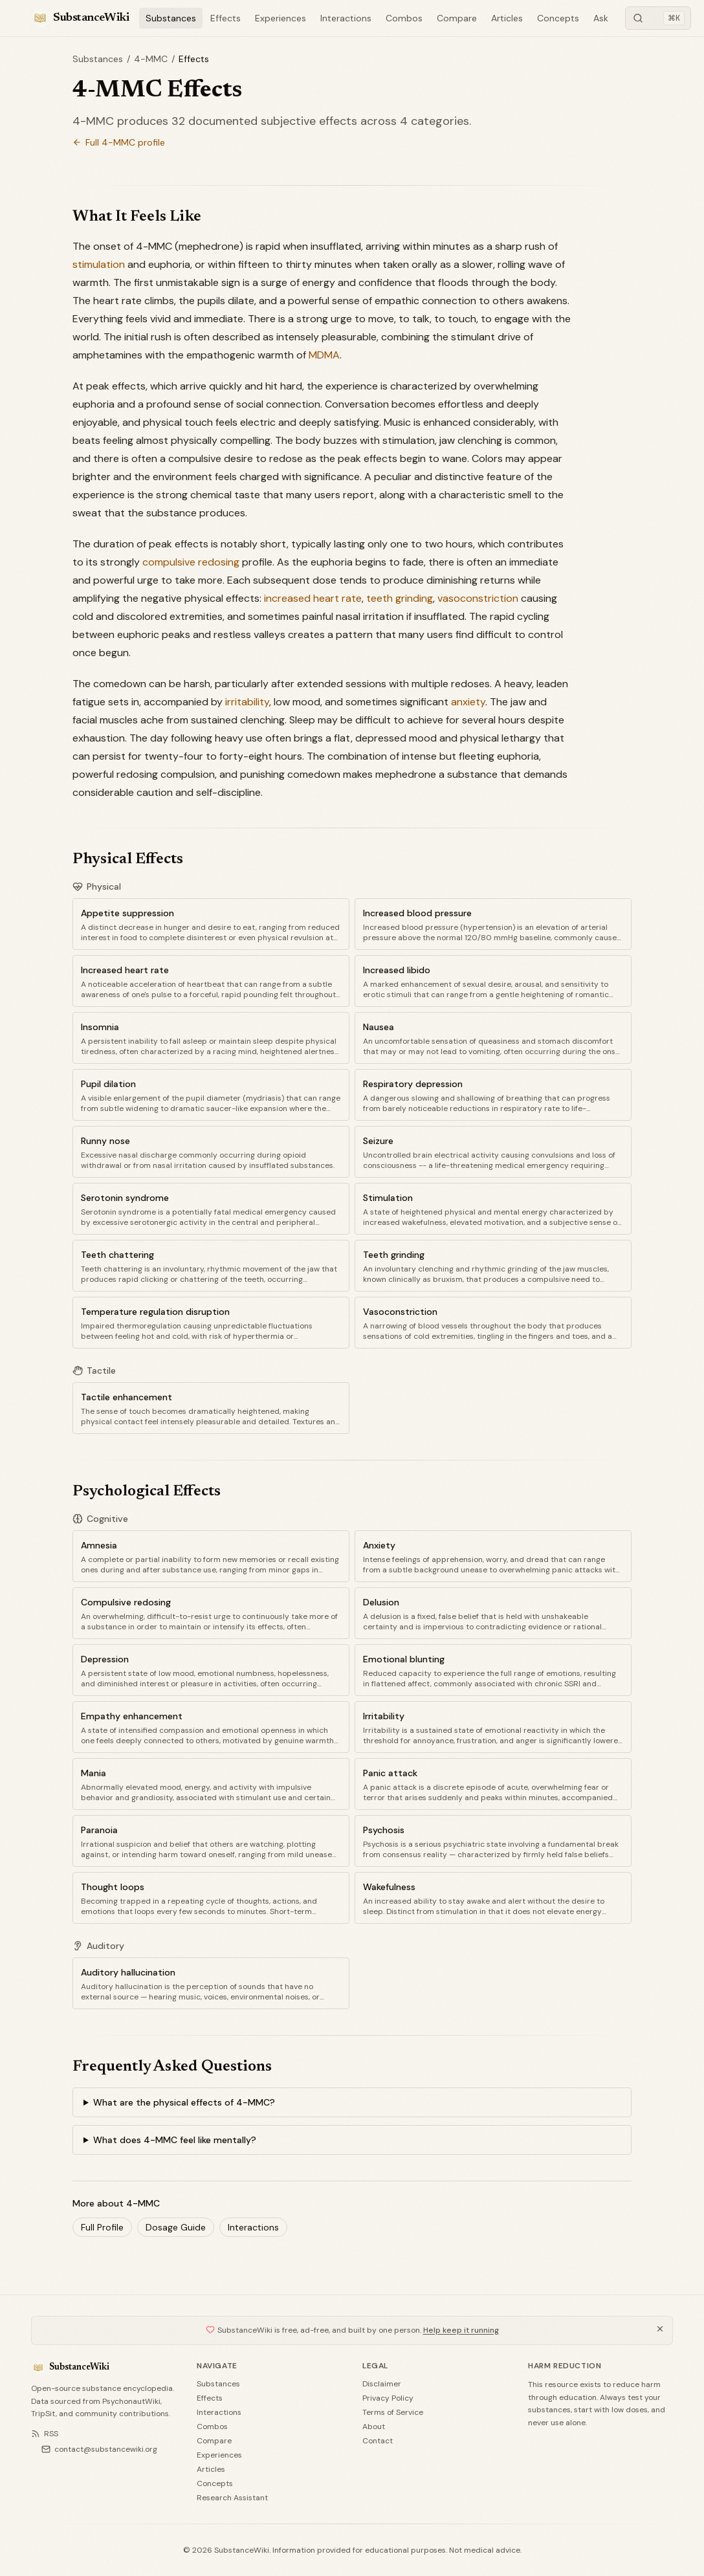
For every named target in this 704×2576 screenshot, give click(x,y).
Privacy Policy (387, 2398)
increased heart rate (313, 598)
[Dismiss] (660, 2329)
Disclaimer (381, 2384)
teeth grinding (399, 598)
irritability (247, 702)
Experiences (280, 18)
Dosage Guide (176, 2227)
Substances (171, 18)
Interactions (345, 18)
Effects (225, 18)
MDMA (324, 355)
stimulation (98, 264)
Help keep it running (461, 2330)
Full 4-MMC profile (118, 142)
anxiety (468, 702)
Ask (600, 18)
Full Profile (102, 2227)
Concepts (558, 18)
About (373, 2426)
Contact (377, 2441)
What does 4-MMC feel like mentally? (174, 2140)
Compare (457, 18)
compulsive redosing (190, 562)
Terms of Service (392, 2412)
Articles (507, 18)
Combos (404, 18)
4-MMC (151, 59)
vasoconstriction (477, 598)
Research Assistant (232, 2498)
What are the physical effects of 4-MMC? (184, 2102)
